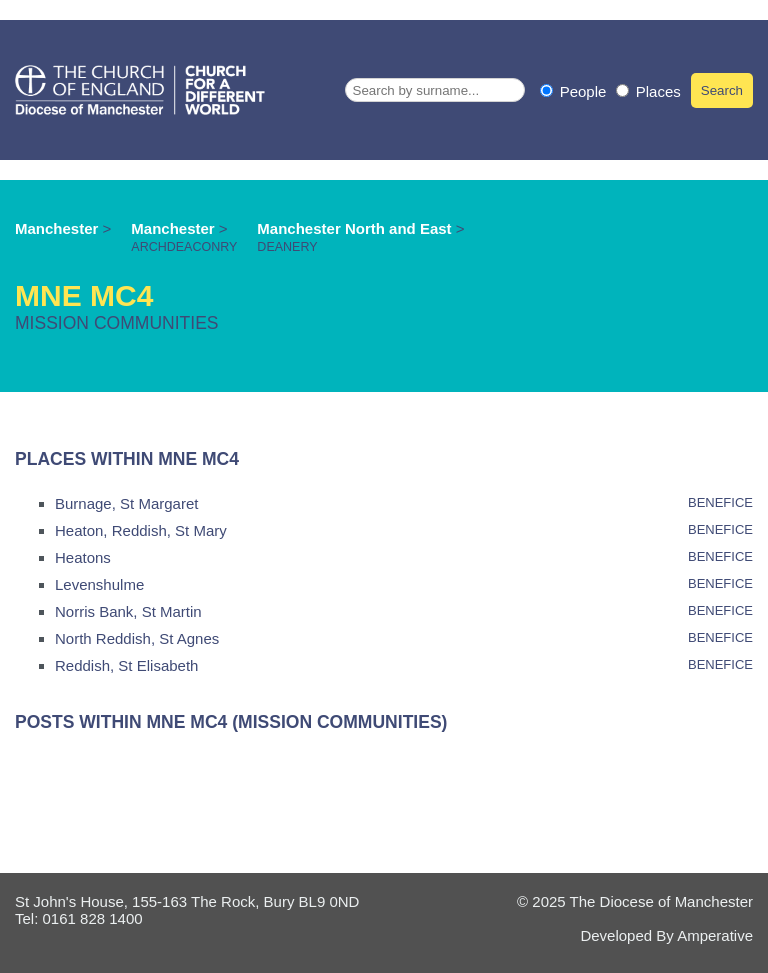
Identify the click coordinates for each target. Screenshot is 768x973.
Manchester (56, 228)
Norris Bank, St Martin (128, 611)
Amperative (715, 935)
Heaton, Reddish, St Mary (141, 530)
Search (722, 90)
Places (648, 91)
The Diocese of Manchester (661, 901)
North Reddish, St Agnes (137, 638)
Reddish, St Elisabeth (126, 665)
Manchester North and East (356, 228)
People (575, 91)
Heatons (83, 557)
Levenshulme (99, 584)
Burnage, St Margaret (126, 503)
